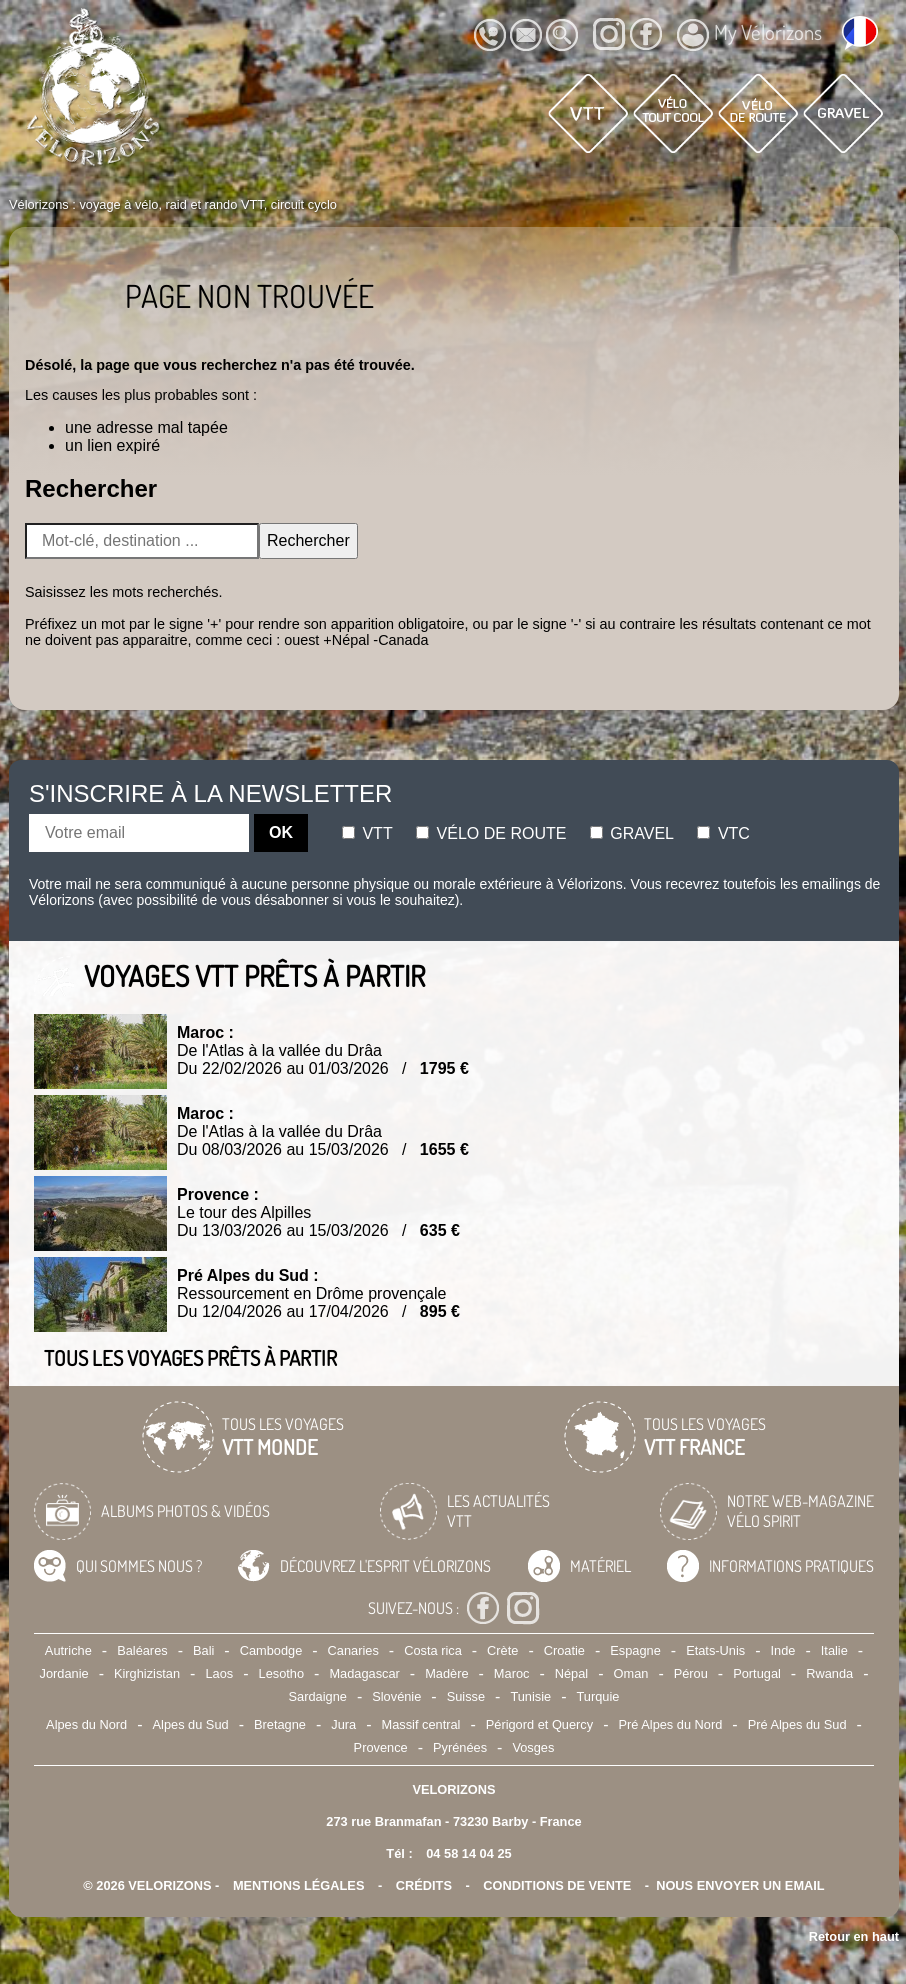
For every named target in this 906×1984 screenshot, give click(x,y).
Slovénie (396, 1696)
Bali (203, 1650)
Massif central (420, 1724)
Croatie (564, 1650)
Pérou (691, 1673)
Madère (446, 1673)
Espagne (635, 1650)
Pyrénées (460, 1747)
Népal (571, 1673)
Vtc (723, 833)
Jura (343, 1724)
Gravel (632, 833)
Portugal (757, 1673)
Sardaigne (318, 1696)
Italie (834, 1650)
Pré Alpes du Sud (797, 1724)
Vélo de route (491, 833)
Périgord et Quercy (539, 1724)
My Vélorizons (749, 35)
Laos (219, 1673)
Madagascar (364, 1673)
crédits (424, 1885)
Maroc (512, 1673)
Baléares (142, 1650)
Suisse (466, 1696)
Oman (631, 1673)
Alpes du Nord (86, 1724)
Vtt (367, 833)
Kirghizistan (147, 1673)
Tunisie (530, 1696)
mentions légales (299, 1885)
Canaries (353, 1650)
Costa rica (433, 1650)
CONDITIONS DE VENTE (557, 1885)
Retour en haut (854, 1936)
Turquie (598, 1696)
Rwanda (829, 1673)
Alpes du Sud (191, 1724)
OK (281, 832)
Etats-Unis (715, 1650)
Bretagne (280, 1724)
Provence (381, 1747)
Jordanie (64, 1673)
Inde (783, 1650)
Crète (502, 1650)
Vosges (533, 1747)
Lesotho (282, 1673)
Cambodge (271, 1650)
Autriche (68, 1650)
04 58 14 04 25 (468, 1853)
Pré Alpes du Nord (670, 1724)
